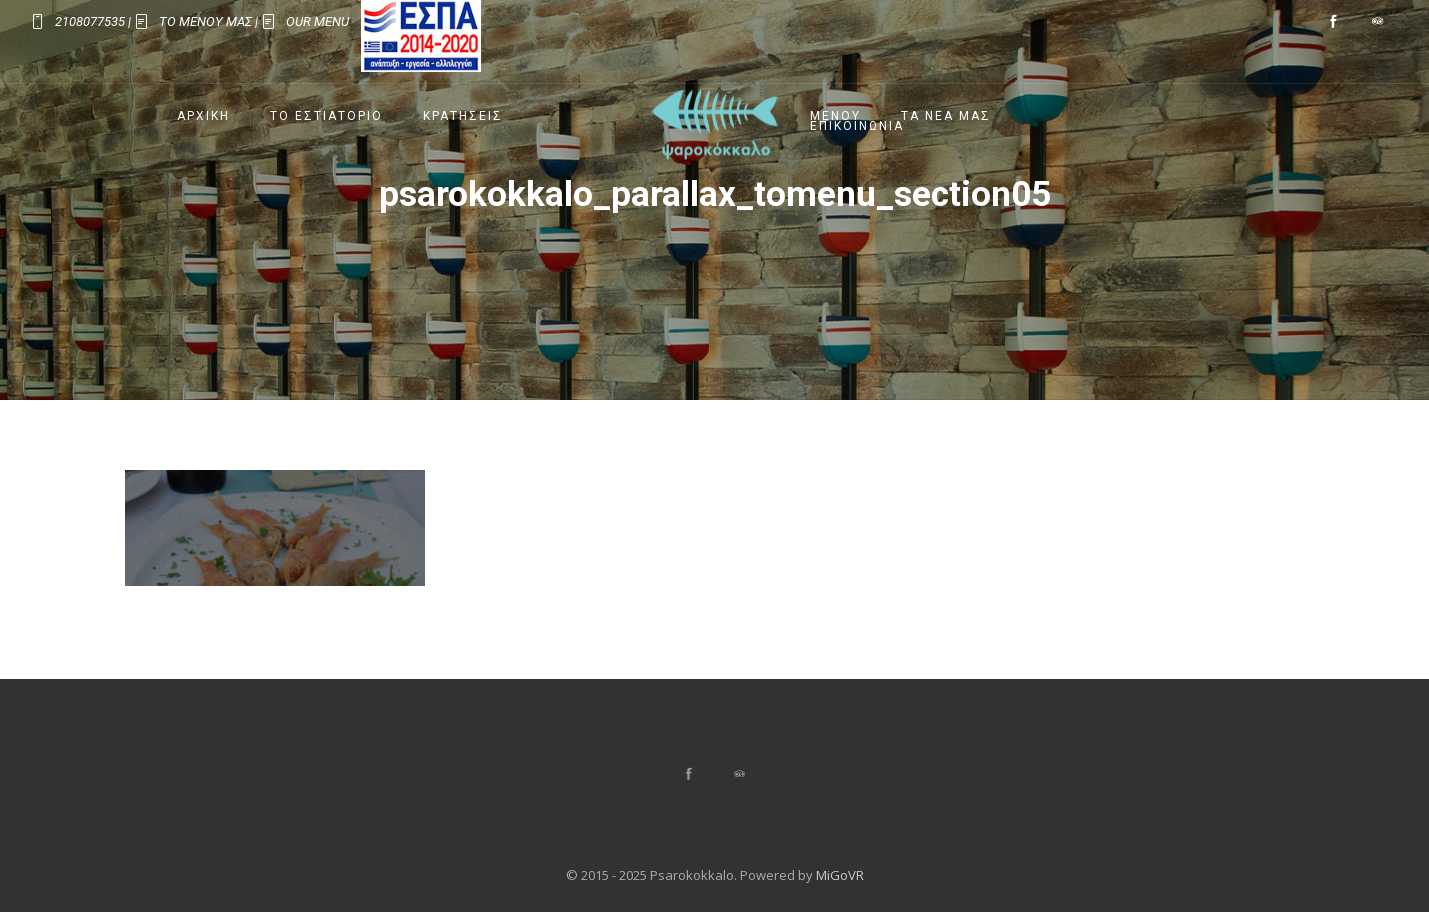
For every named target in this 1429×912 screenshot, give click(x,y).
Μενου (835, 116)
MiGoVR (840, 875)
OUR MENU (317, 21)
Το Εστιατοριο (326, 116)
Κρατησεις (463, 116)
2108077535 (90, 21)
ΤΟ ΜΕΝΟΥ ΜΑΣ (205, 21)
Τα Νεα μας (946, 116)
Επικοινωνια (857, 126)
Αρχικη (203, 116)
